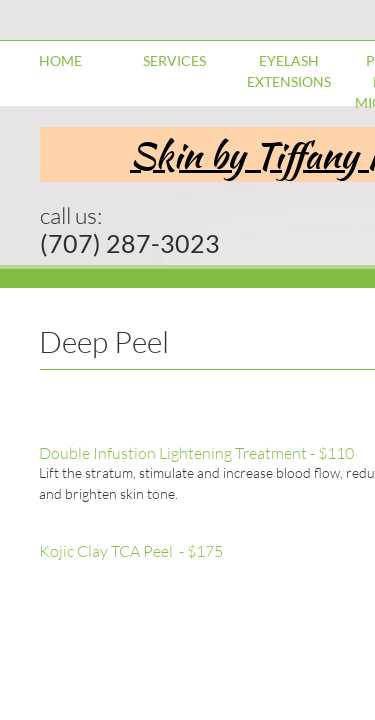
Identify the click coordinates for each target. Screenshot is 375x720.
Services (174, 60)
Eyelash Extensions (289, 71)
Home (60, 60)
